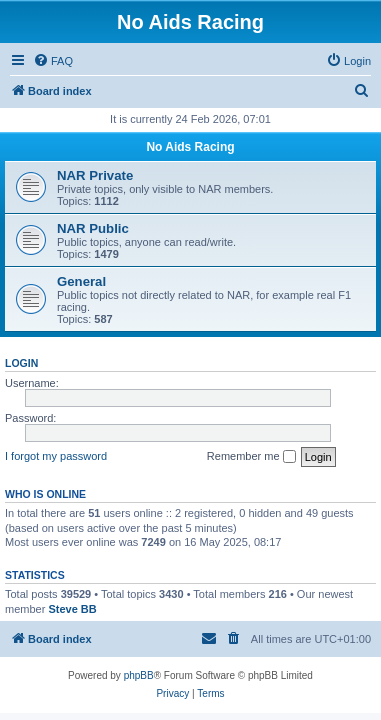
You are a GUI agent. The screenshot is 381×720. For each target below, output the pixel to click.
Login (21, 363)
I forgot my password (56, 456)
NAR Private (95, 175)
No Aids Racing (190, 147)
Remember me (251, 457)
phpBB (139, 675)
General (81, 281)
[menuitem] (53, 61)
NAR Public (93, 228)
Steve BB (72, 609)
